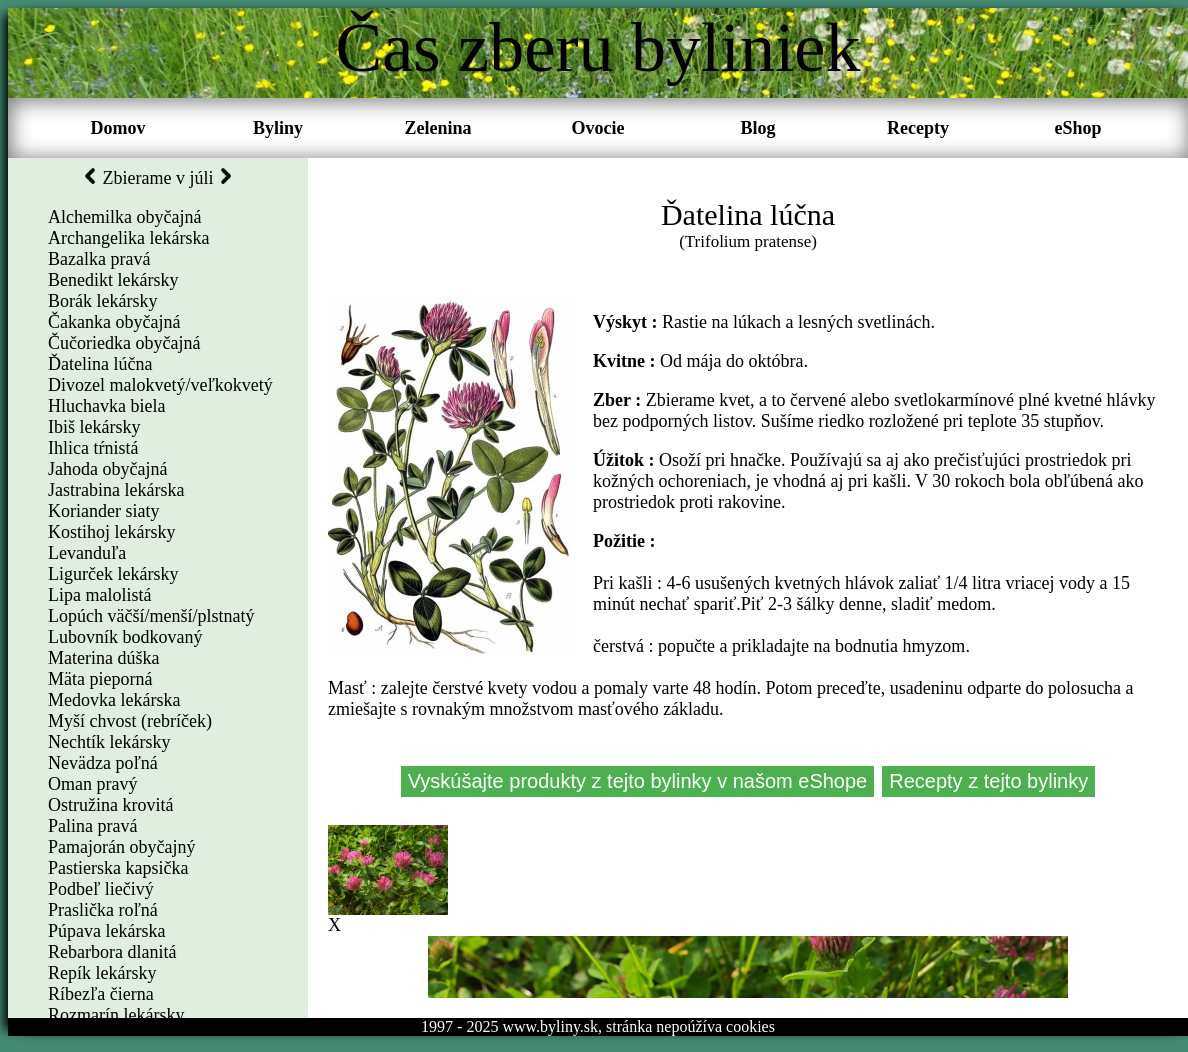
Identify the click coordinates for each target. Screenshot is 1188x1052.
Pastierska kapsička (118, 868)
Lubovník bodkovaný (125, 637)
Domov (118, 128)
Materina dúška (103, 658)
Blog (757, 128)
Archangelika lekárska (128, 238)
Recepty (918, 128)
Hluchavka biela (106, 406)
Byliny (278, 128)
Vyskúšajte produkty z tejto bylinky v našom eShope (638, 781)
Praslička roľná (103, 910)
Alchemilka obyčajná (124, 217)
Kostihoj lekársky (112, 532)
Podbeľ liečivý (101, 889)
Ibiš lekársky (94, 427)
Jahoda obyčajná (107, 469)
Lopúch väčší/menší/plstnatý (151, 616)
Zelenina (437, 128)
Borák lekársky (102, 301)
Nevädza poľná (103, 763)
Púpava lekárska (106, 931)
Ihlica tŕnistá (93, 448)
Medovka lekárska (114, 700)
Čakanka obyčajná (114, 322)
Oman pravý (92, 784)
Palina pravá (92, 826)
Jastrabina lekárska (116, 490)
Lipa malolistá (99, 595)
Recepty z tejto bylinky (988, 781)
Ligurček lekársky (113, 574)
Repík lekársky (102, 973)
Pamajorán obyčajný (121, 847)
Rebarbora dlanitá (112, 952)
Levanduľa (87, 553)
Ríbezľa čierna (101, 994)
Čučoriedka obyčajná (124, 343)
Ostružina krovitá (110, 805)
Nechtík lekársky (109, 742)
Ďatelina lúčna (100, 364)
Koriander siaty (103, 511)
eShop (1077, 128)
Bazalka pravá (99, 259)
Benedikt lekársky (113, 280)
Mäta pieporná (100, 679)
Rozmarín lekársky (116, 1015)
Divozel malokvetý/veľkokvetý (160, 385)
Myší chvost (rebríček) (130, 721)
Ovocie (598, 128)
